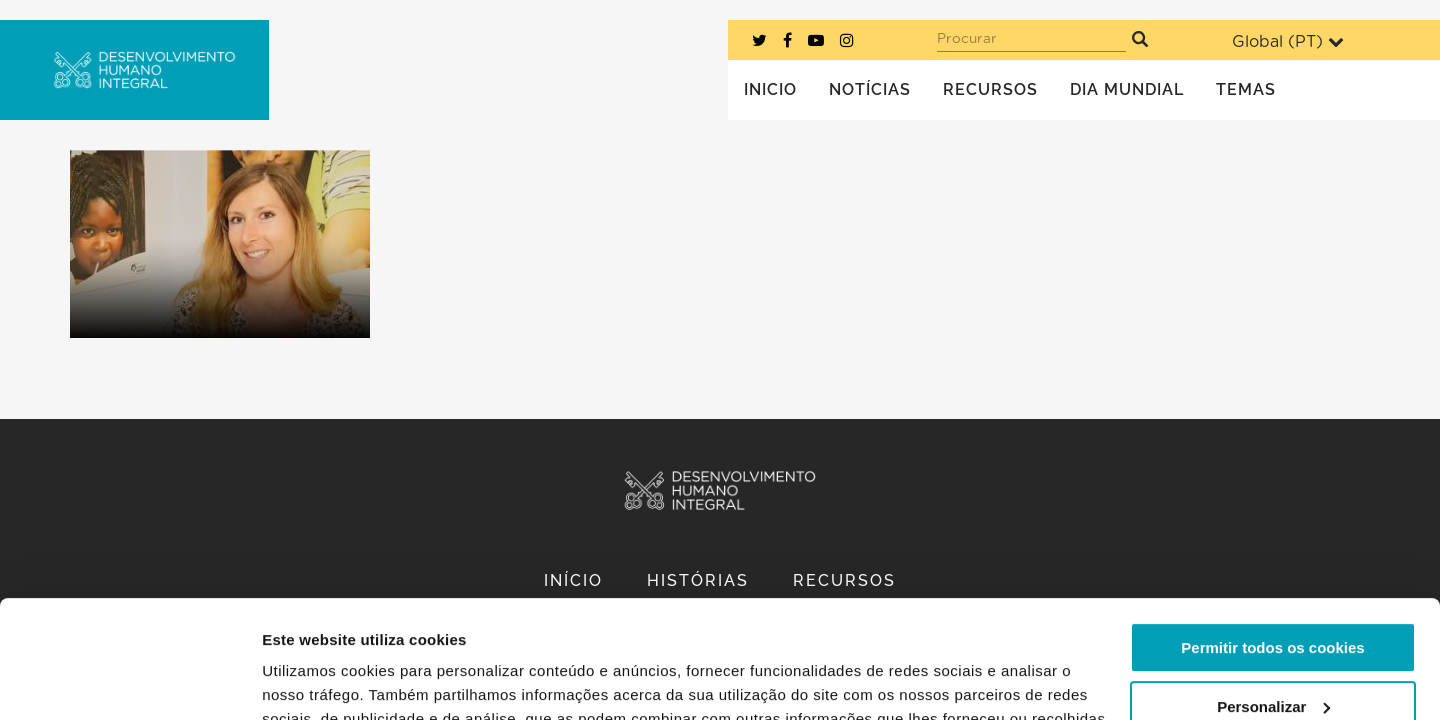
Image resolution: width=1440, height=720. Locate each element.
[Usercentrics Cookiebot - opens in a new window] (129, 681)
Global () (1288, 41)
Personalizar (1273, 588)
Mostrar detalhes (323, 680)
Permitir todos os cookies (1272, 530)
